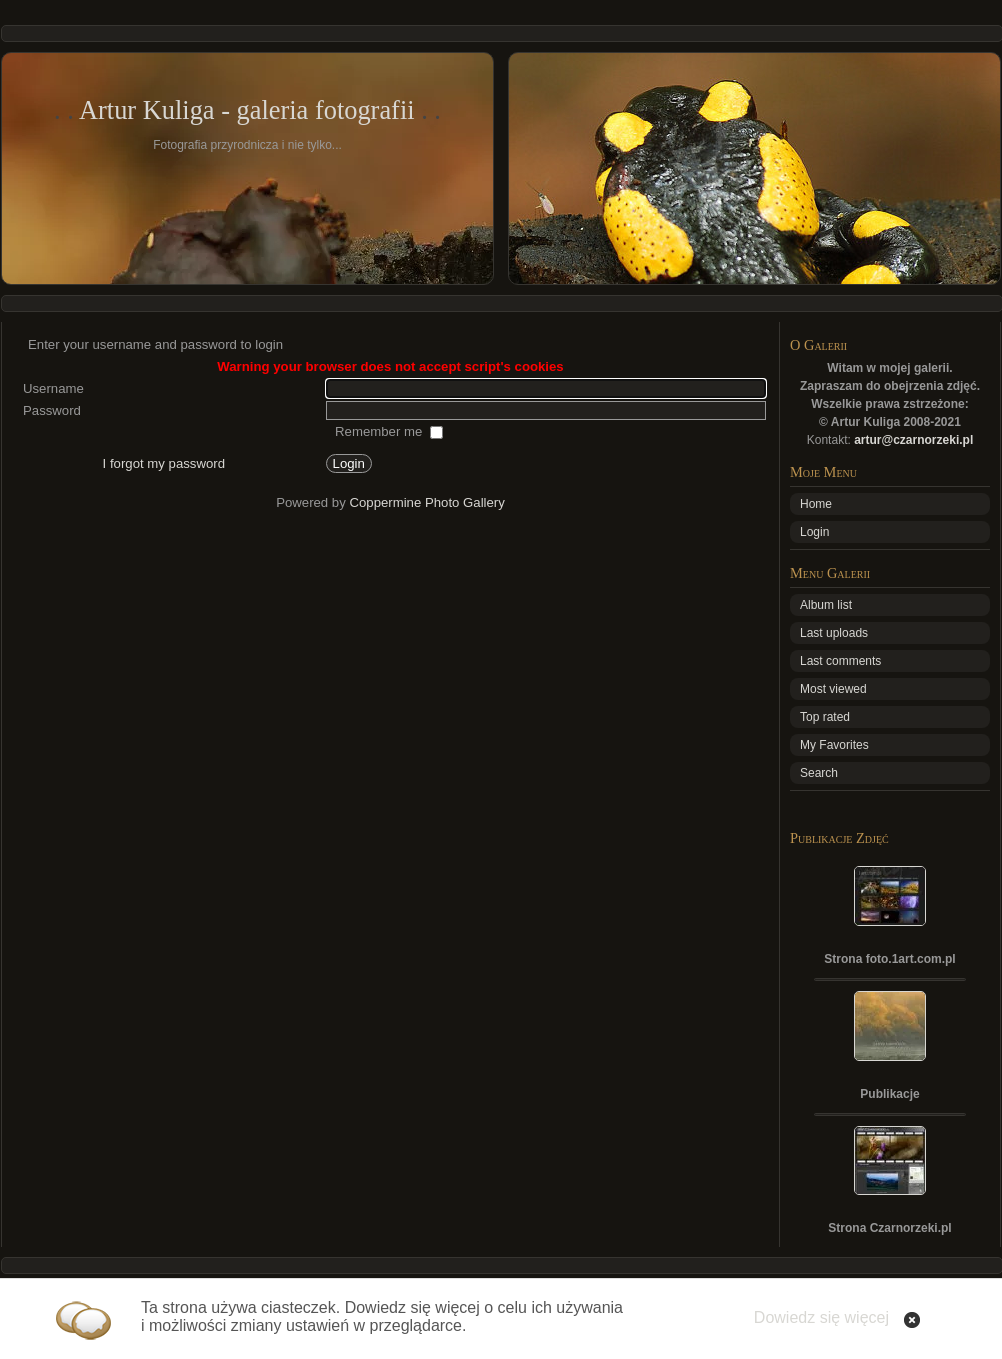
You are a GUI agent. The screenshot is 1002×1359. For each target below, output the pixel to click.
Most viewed (833, 689)
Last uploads (834, 633)
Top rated (825, 717)
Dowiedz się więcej (821, 1317)
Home (816, 504)
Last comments (840, 661)
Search (819, 773)
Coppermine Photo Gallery (426, 502)
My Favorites (834, 745)
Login (814, 532)
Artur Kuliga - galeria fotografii (247, 110)
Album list (826, 605)
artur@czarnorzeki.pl (913, 440)
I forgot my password (164, 463)
